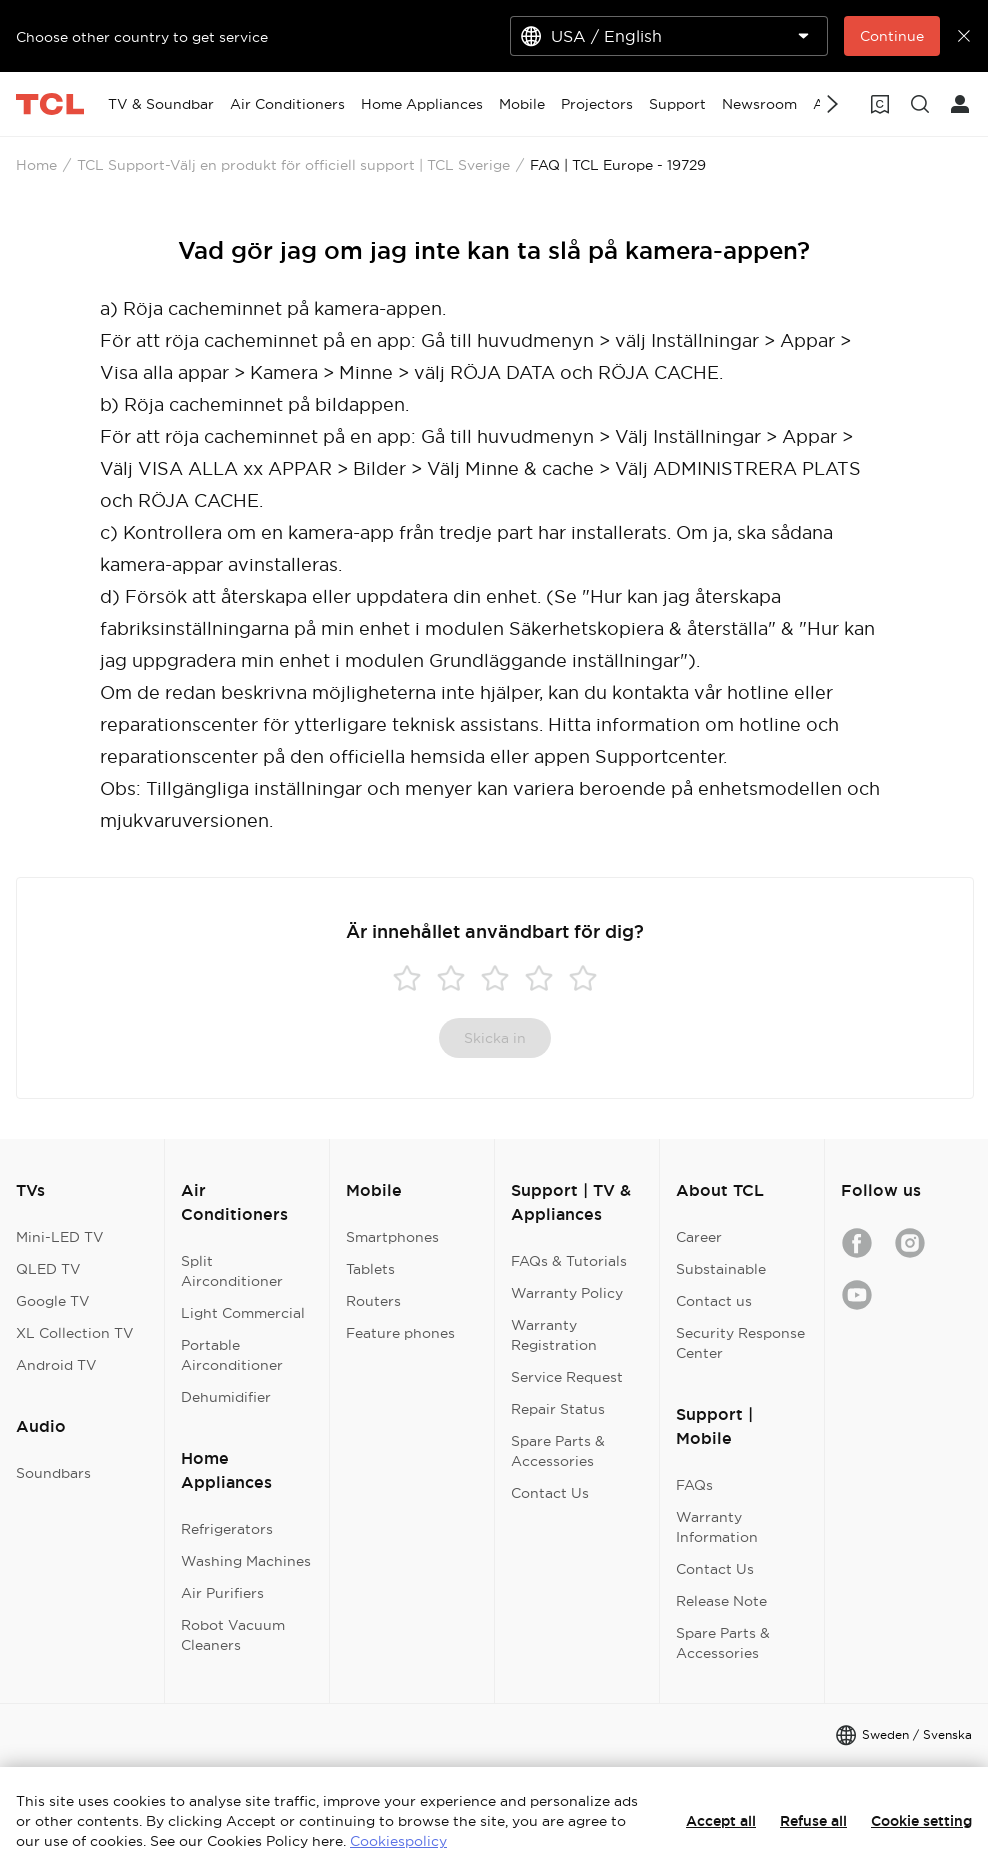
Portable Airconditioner (232, 1355)
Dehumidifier (226, 1397)
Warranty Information (717, 1527)
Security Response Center (740, 1343)
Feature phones (400, 1333)
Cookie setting (921, 1821)
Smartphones (392, 1237)
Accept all (721, 1821)
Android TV (56, 1365)
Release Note (721, 1601)
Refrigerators (227, 1529)
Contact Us (550, 1493)
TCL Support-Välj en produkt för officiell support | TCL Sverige (293, 165)
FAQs (694, 1485)
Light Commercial (243, 1313)
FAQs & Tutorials (569, 1261)
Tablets (370, 1269)
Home (36, 165)
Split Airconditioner (232, 1271)
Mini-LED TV (60, 1237)
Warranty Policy (567, 1293)
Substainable (721, 1269)
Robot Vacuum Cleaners (233, 1635)
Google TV (53, 1301)
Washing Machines (246, 1561)
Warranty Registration (554, 1335)
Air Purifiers (222, 1593)
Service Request (567, 1377)
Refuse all (813, 1821)
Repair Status (558, 1409)
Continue (892, 36)
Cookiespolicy (398, 1841)
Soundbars (53, 1473)
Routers (373, 1301)
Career (699, 1237)
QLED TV (48, 1269)
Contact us (714, 1301)
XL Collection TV (75, 1333)
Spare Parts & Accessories (558, 1451)
